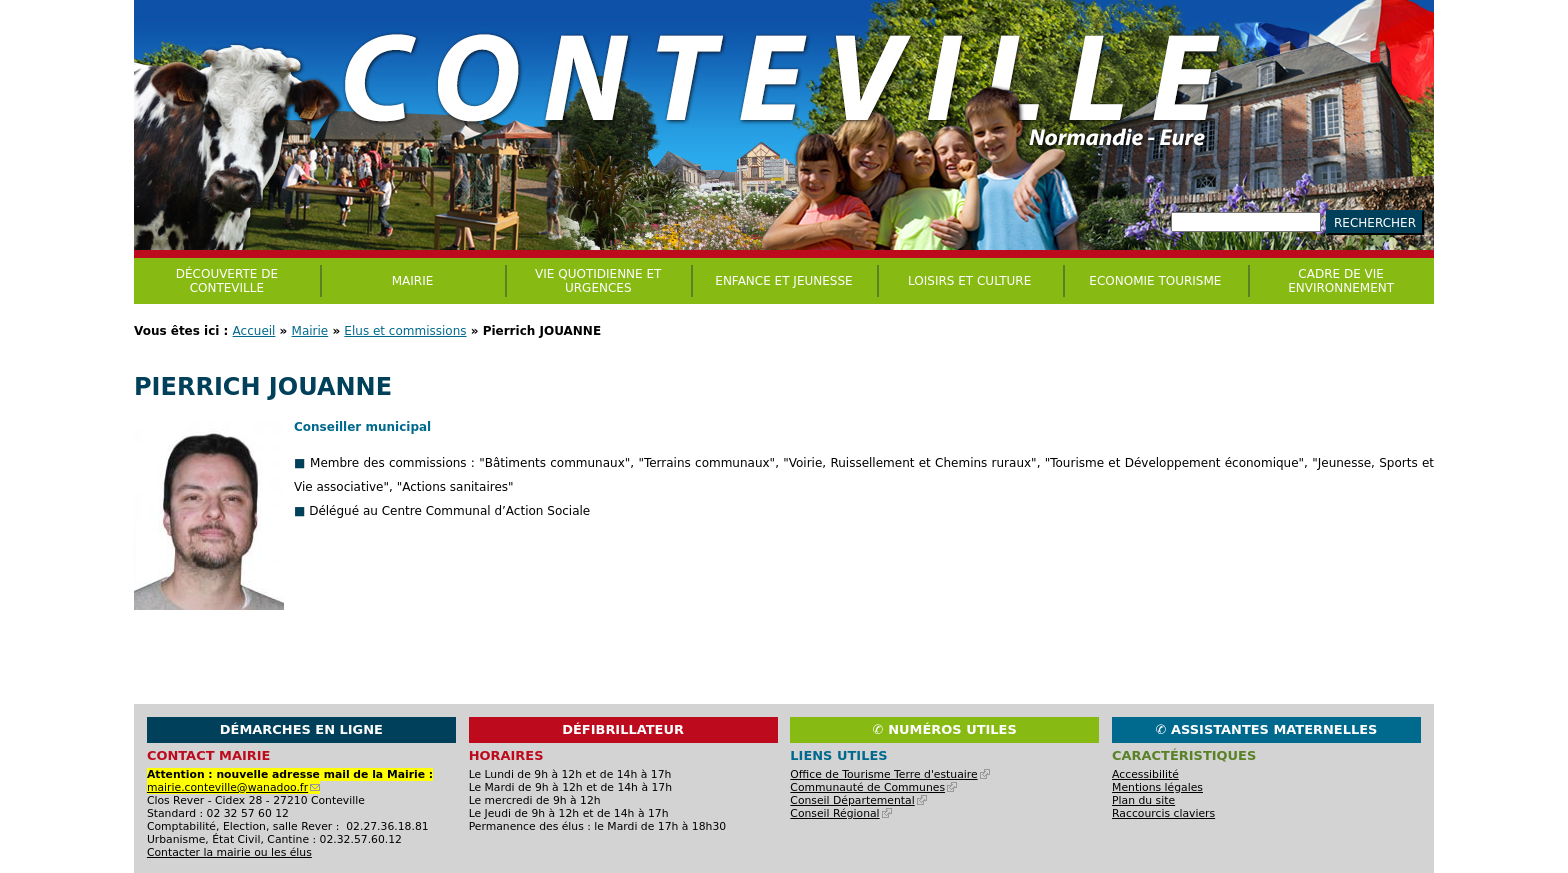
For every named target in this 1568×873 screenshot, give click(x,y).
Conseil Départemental (858, 800)
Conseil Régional (840, 813)
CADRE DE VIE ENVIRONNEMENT (1341, 281)
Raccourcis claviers (1163, 813)
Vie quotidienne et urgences (598, 281)
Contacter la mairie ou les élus (229, 852)
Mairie (310, 331)
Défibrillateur (623, 729)
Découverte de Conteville (227, 281)
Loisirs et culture (969, 281)
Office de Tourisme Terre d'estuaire (889, 774)
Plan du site (1143, 800)
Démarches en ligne (301, 729)
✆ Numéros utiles (945, 729)
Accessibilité (1145, 774)
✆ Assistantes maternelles (1267, 729)
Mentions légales (1157, 787)
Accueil (254, 331)
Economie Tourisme (1155, 281)
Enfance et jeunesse (783, 281)
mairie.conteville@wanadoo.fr (233, 787)
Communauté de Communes (873, 787)
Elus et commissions (405, 331)
